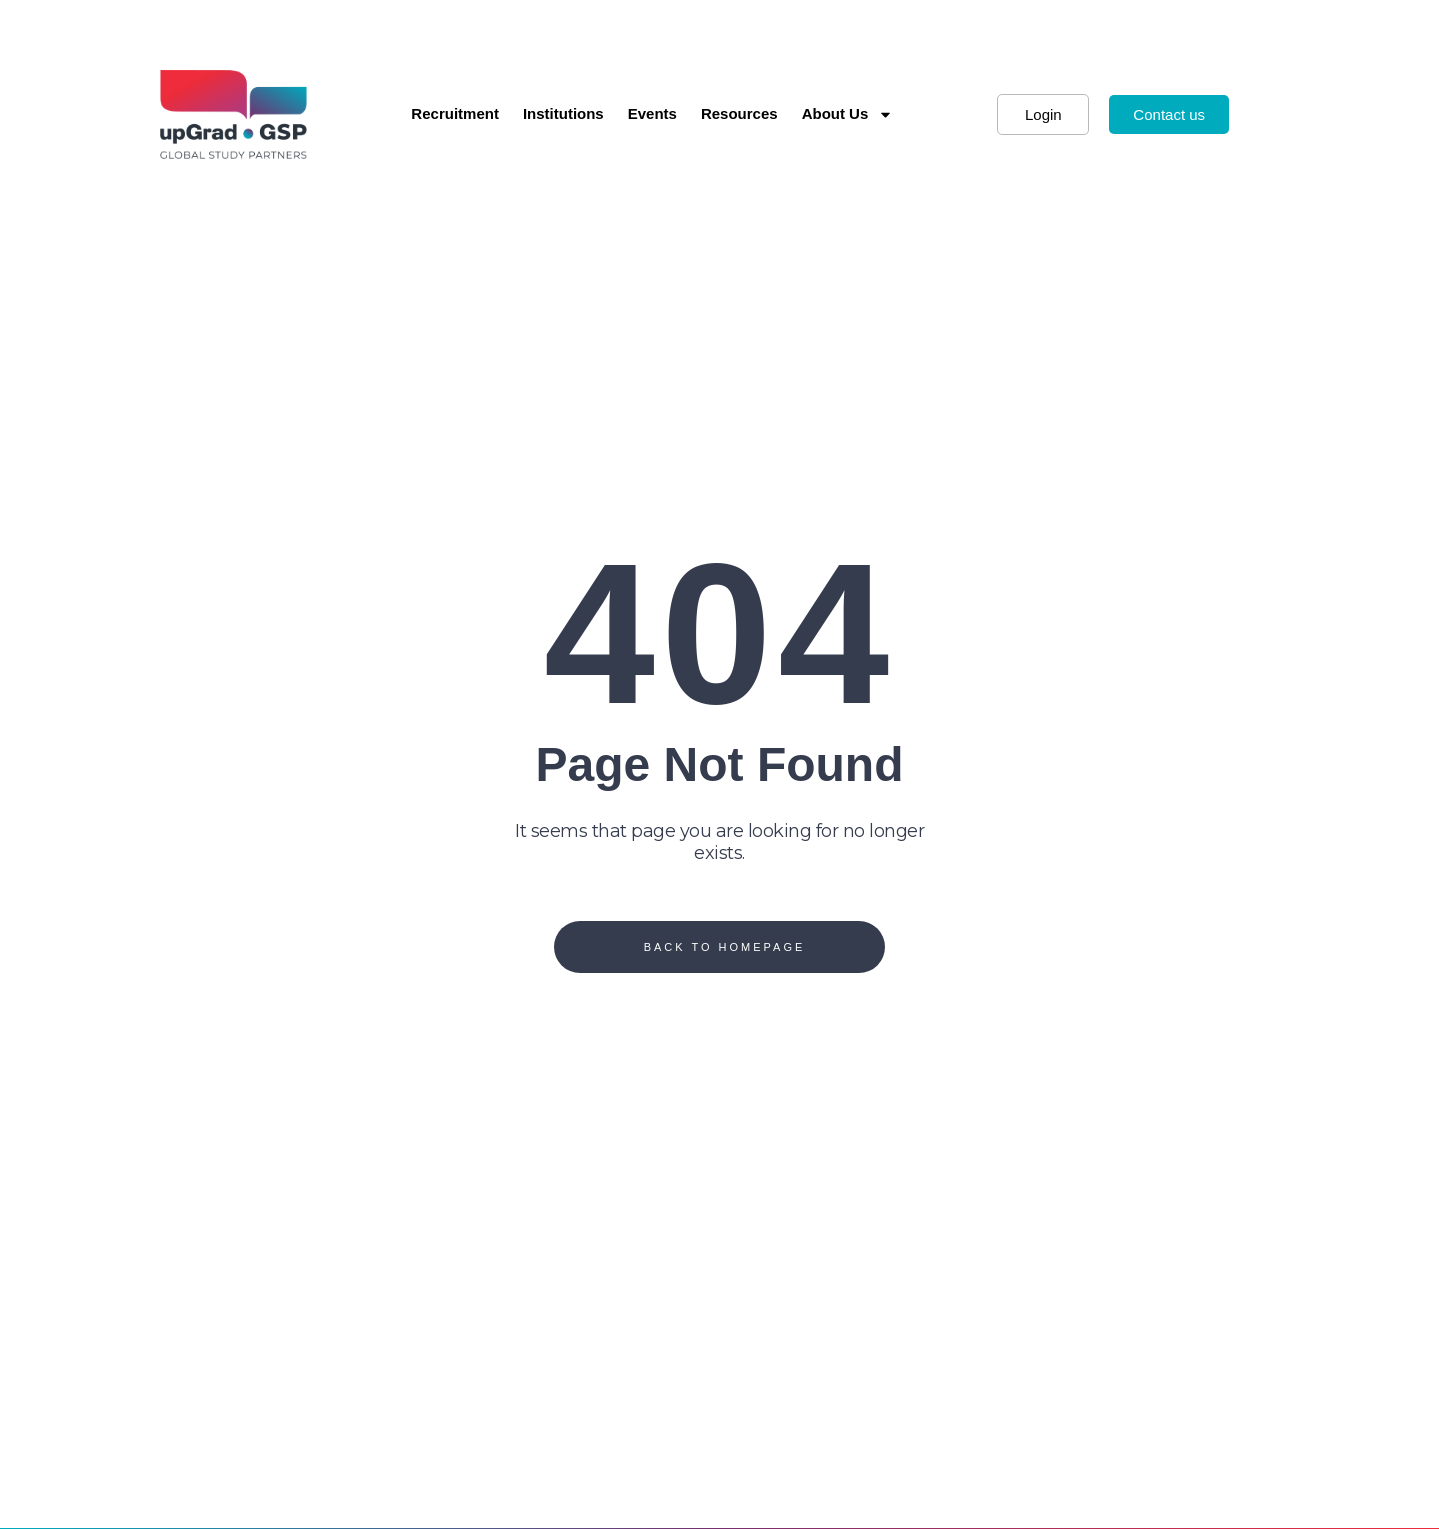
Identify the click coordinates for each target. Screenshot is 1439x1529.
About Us (848, 114)
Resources (739, 113)
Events (652, 113)
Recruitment (455, 113)
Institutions (563, 113)
